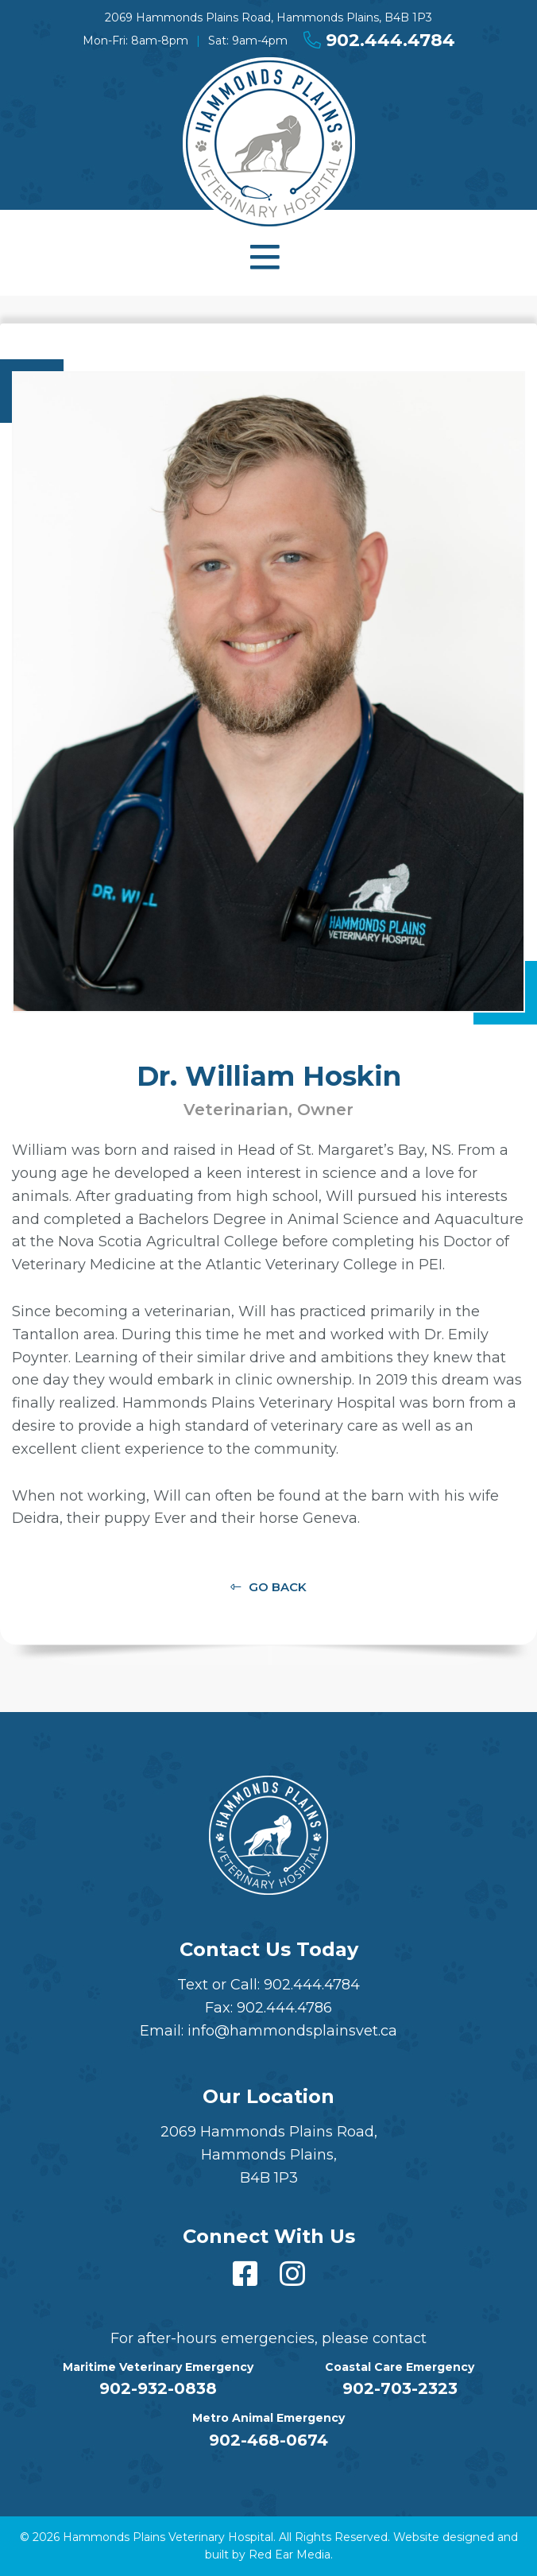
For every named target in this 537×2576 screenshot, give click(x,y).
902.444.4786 (284, 2007)
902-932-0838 (158, 2388)
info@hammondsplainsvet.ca (292, 2030)
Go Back (278, 1586)
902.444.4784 (379, 40)
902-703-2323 (400, 2388)
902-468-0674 (268, 2440)
